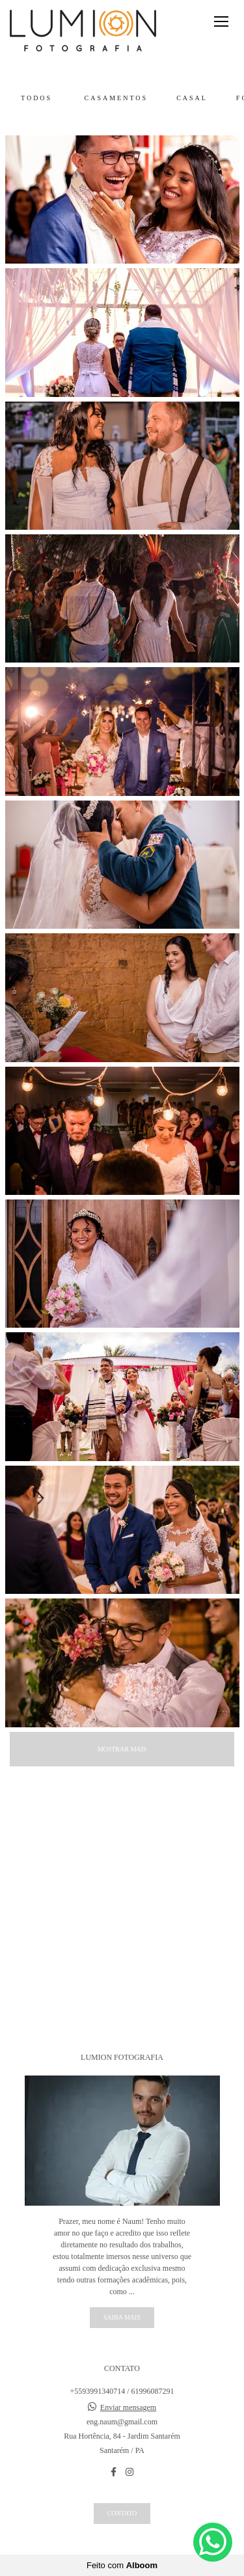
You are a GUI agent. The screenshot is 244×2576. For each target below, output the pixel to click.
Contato (122, 2513)
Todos (36, 98)
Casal (192, 98)
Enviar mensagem (128, 2407)
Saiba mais (122, 2317)
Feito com (122, 2565)
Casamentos (116, 98)
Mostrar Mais (122, 1749)
